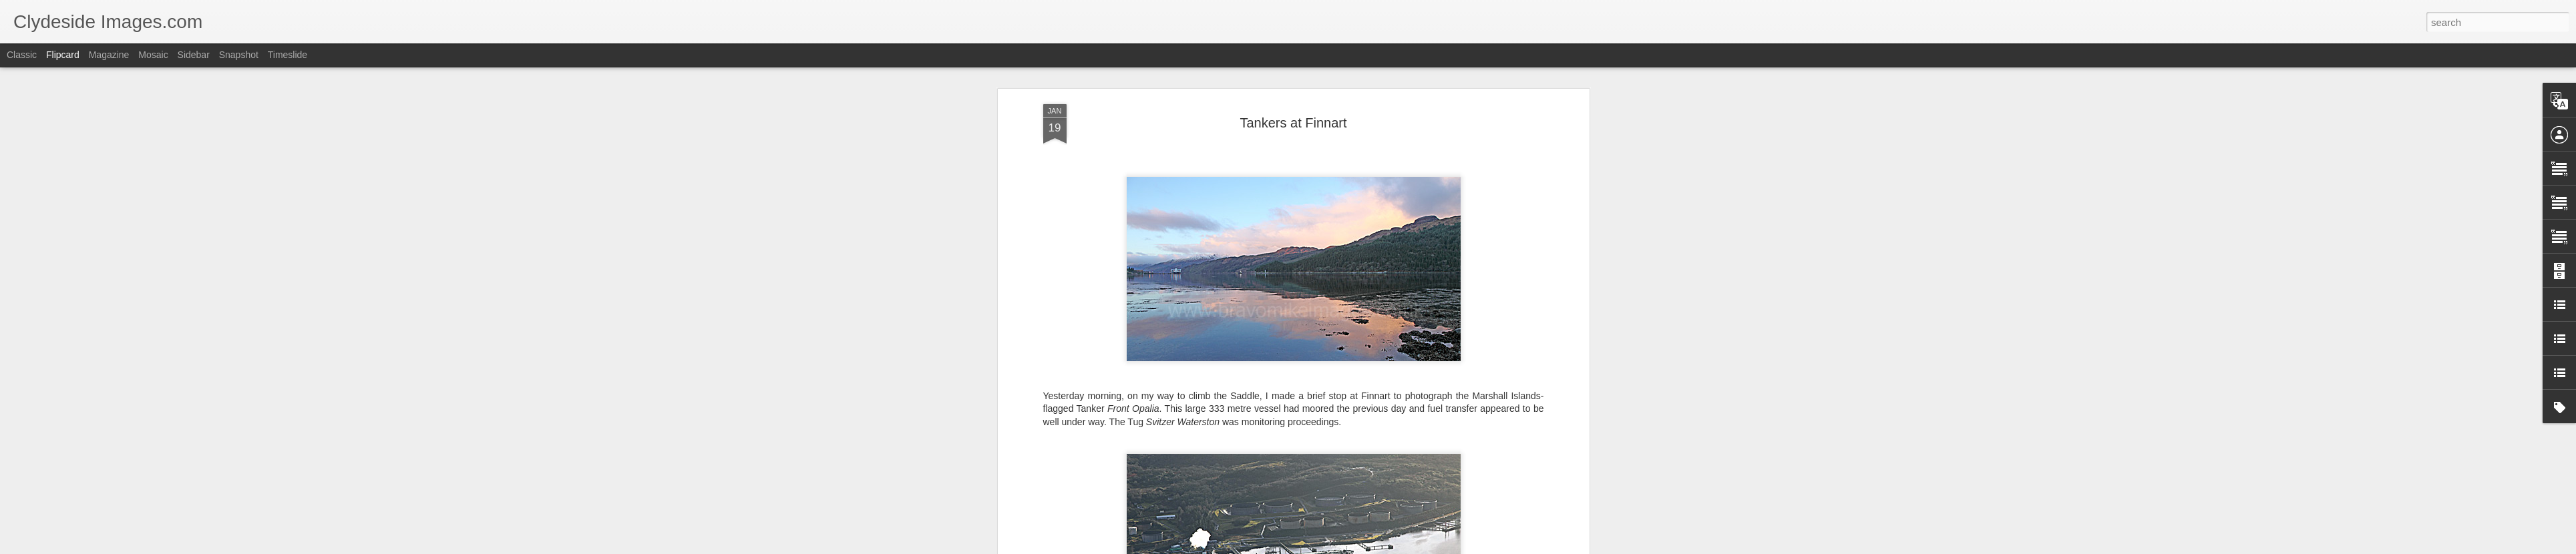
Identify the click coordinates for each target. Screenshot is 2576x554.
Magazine (109, 54)
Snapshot (238, 54)
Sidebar (194, 54)
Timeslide (287, 54)
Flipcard (62, 54)
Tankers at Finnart (1293, 122)
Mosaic (153, 54)
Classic (22, 54)
